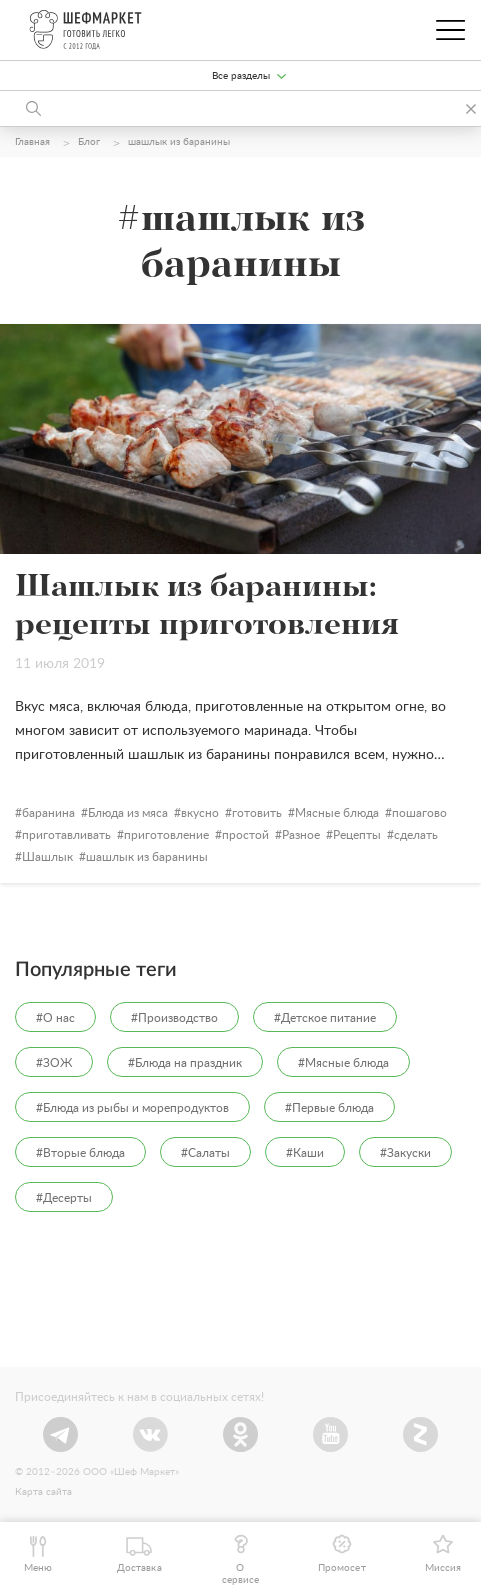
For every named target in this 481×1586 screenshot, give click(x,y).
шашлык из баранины (147, 857)
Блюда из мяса (128, 813)
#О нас (55, 1018)
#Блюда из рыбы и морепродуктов (132, 1108)
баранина (48, 813)
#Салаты (205, 1153)
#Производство (174, 1018)
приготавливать (66, 835)
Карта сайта (43, 1492)
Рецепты (357, 835)
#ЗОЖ (54, 1063)
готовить (257, 813)
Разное (301, 835)
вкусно (200, 813)
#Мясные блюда (343, 1063)
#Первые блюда (329, 1108)
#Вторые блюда (80, 1153)
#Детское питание (325, 1018)
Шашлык (47, 857)
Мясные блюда (337, 813)
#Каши (305, 1153)
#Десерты (64, 1198)
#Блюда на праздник (185, 1063)
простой (245, 835)
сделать (416, 835)
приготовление (166, 835)
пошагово (419, 813)
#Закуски (405, 1153)
